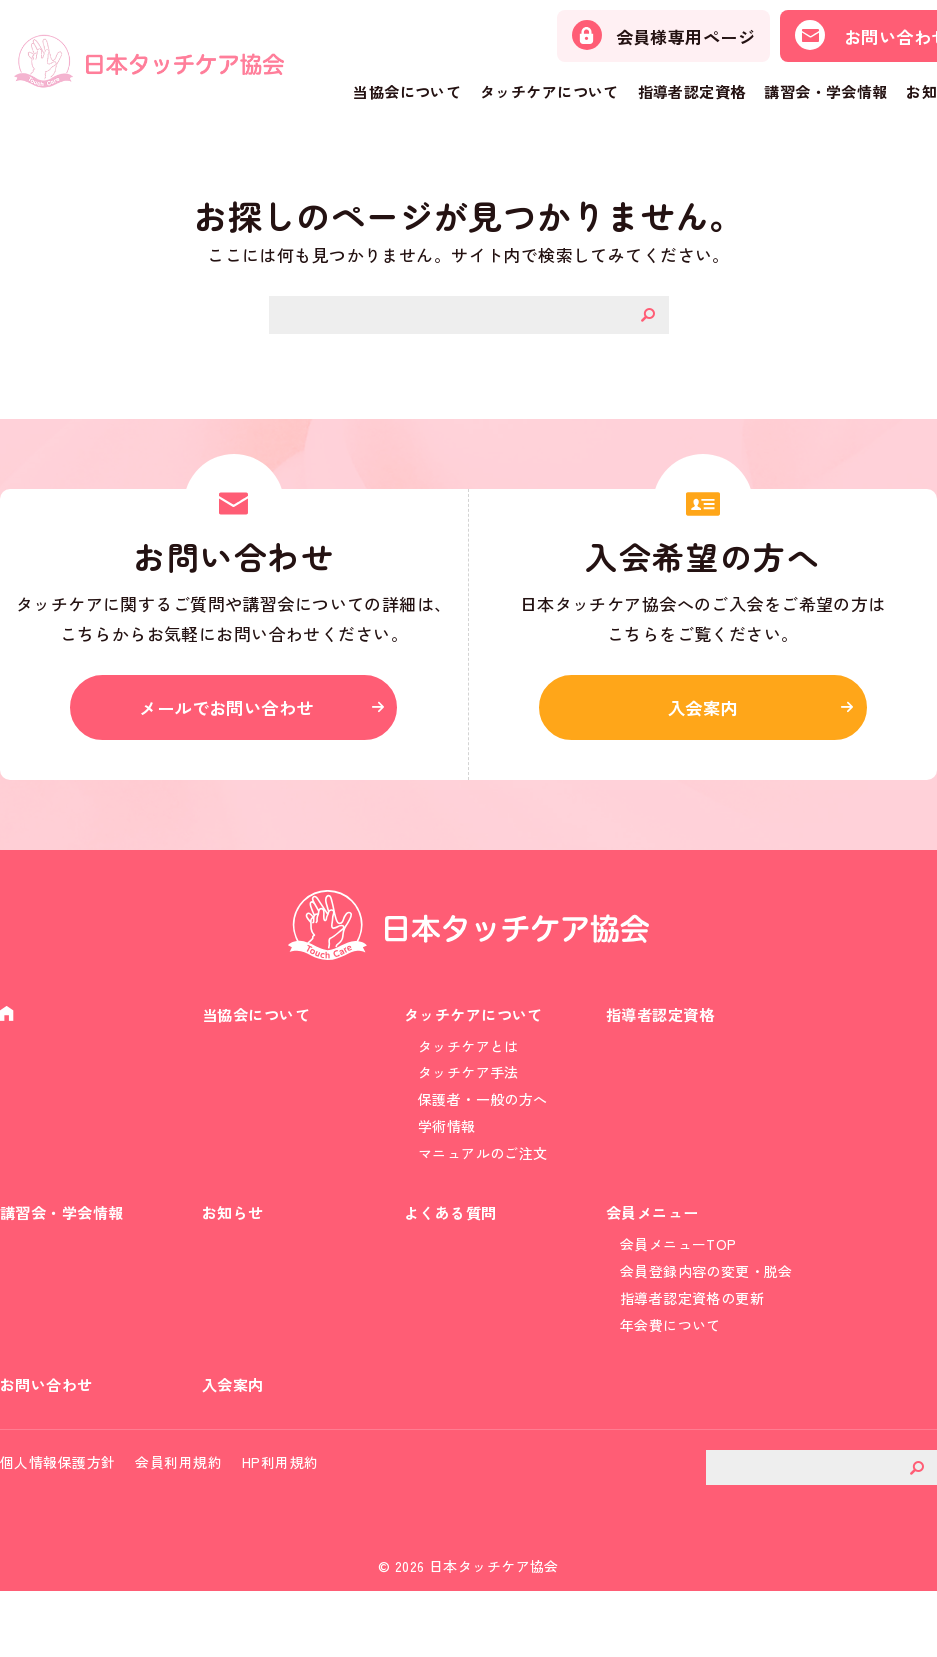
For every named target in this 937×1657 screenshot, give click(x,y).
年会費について (670, 1372)
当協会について (407, 91)
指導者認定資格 (692, 91)
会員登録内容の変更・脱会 (706, 1313)
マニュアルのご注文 (483, 1181)
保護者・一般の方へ (483, 1122)
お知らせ (235, 1250)
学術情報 (447, 1151)
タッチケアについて (549, 91)
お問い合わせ (49, 1441)
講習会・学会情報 (825, 91)
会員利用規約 (178, 1527)
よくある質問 (453, 1250)
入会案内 (703, 715)
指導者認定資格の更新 (692, 1342)
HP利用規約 (280, 1527)
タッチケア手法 (468, 1092)
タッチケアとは (468, 1063)
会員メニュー (655, 1250)
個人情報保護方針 (57, 1527)
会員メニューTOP (678, 1284)
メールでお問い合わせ (234, 715)
